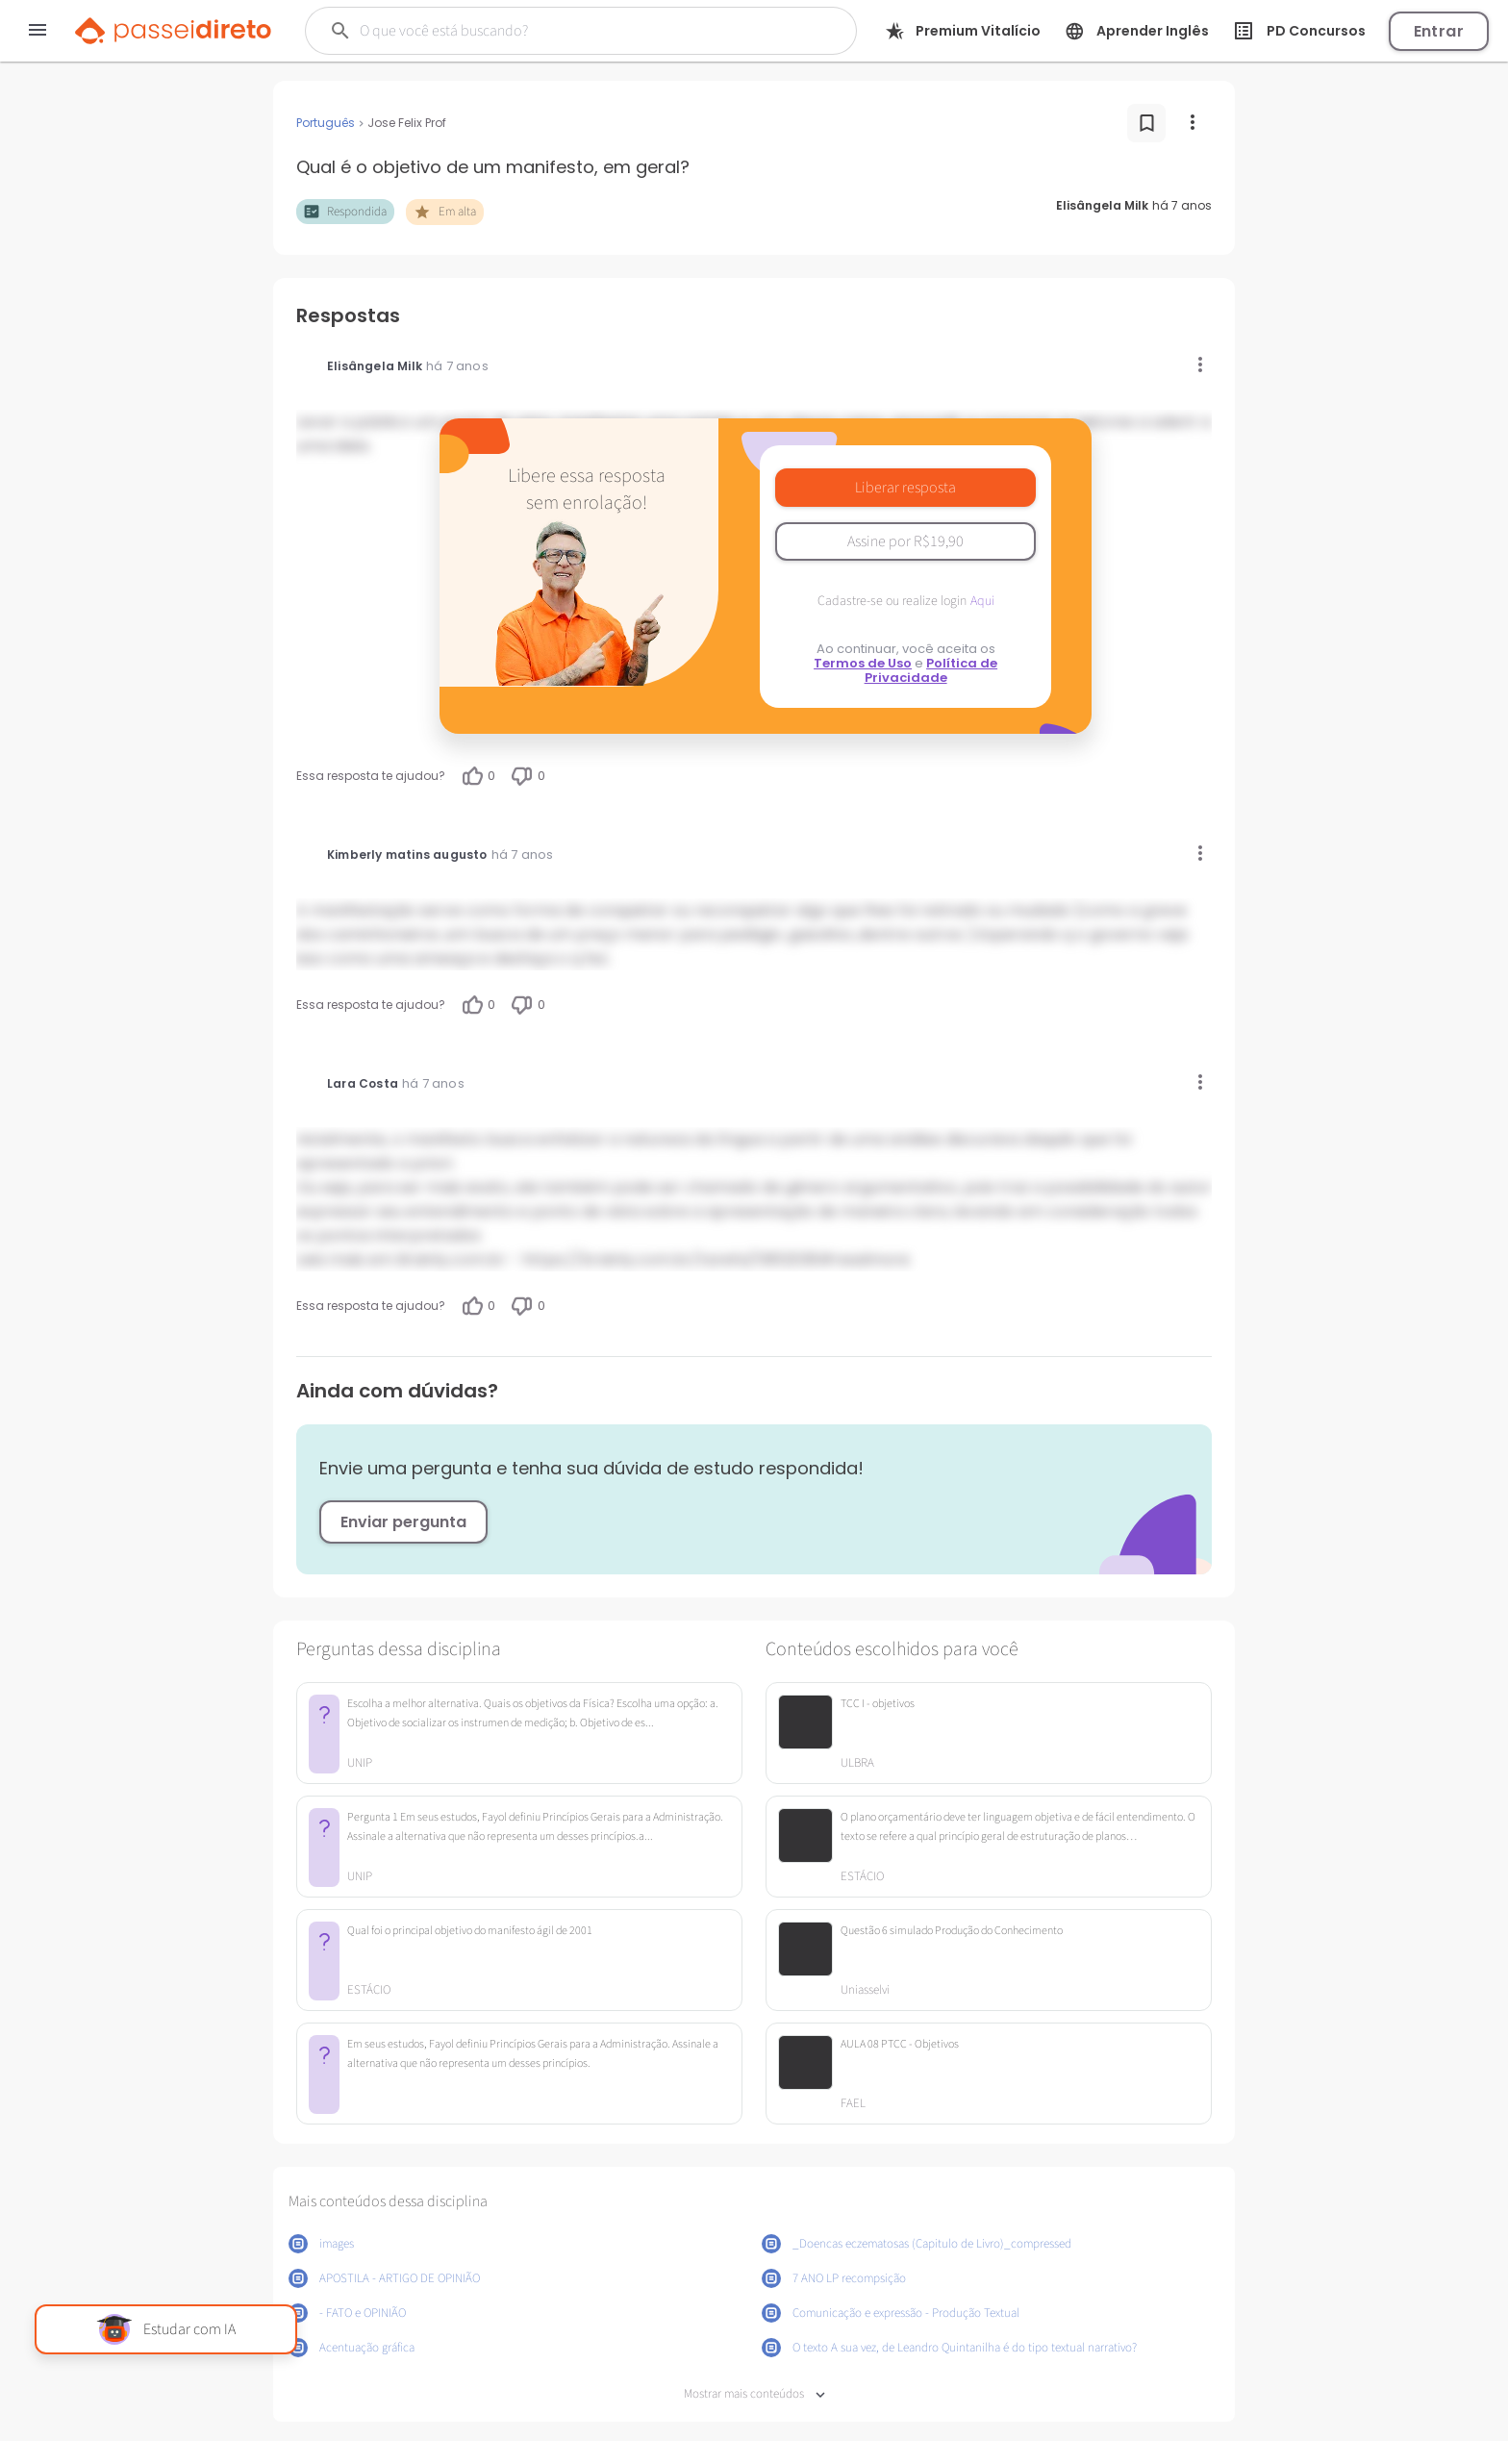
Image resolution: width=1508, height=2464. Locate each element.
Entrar (1439, 31)
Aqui (982, 601)
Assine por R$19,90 (905, 541)
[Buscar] (555, 30)
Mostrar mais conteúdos (754, 2394)
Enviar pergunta (403, 1522)
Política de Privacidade (931, 670)
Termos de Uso (863, 663)
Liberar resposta (905, 487)
